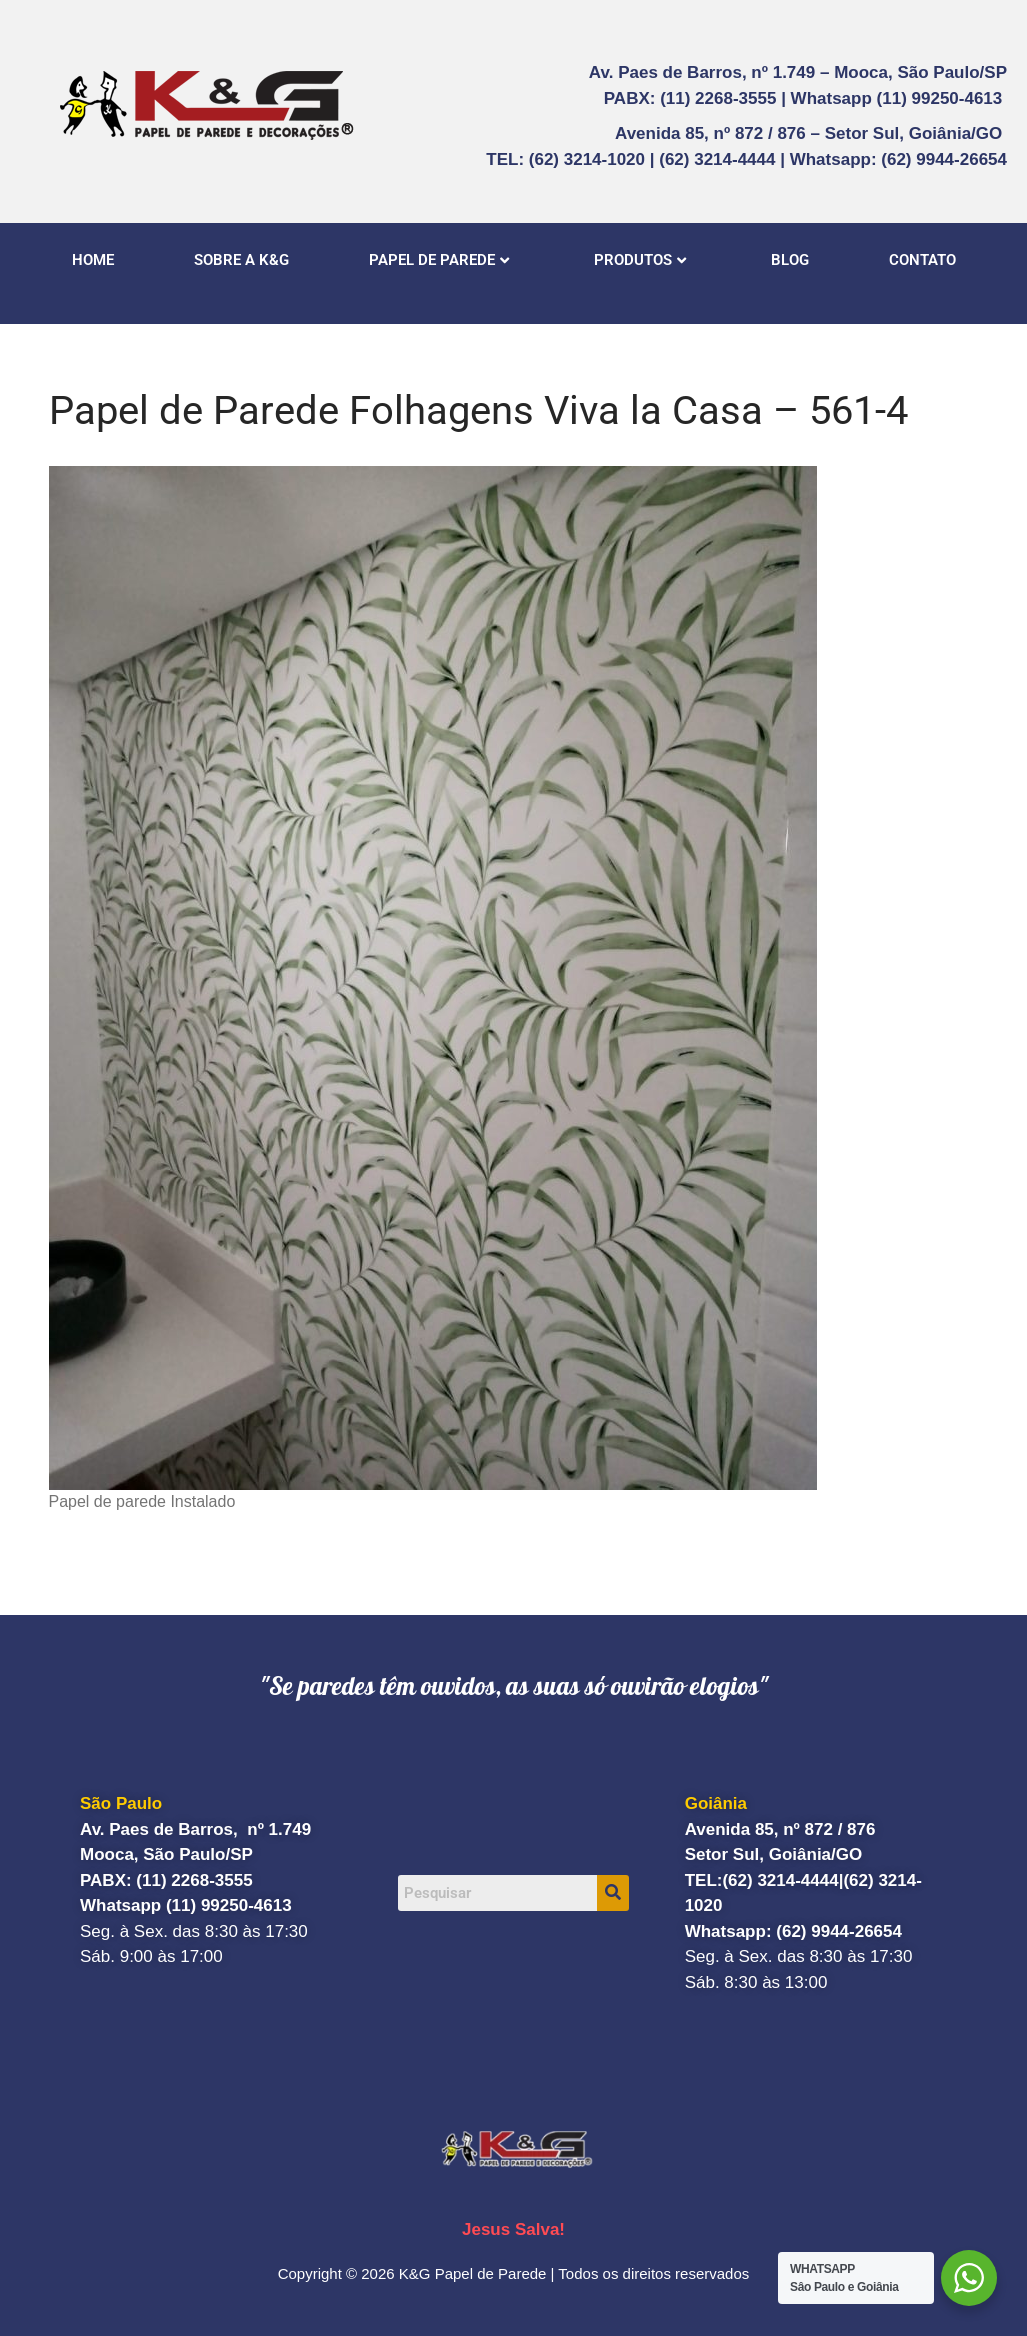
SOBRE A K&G (241, 260)
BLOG (790, 260)
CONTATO (922, 260)
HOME (93, 260)
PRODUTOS (640, 260)
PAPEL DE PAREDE (439, 260)
